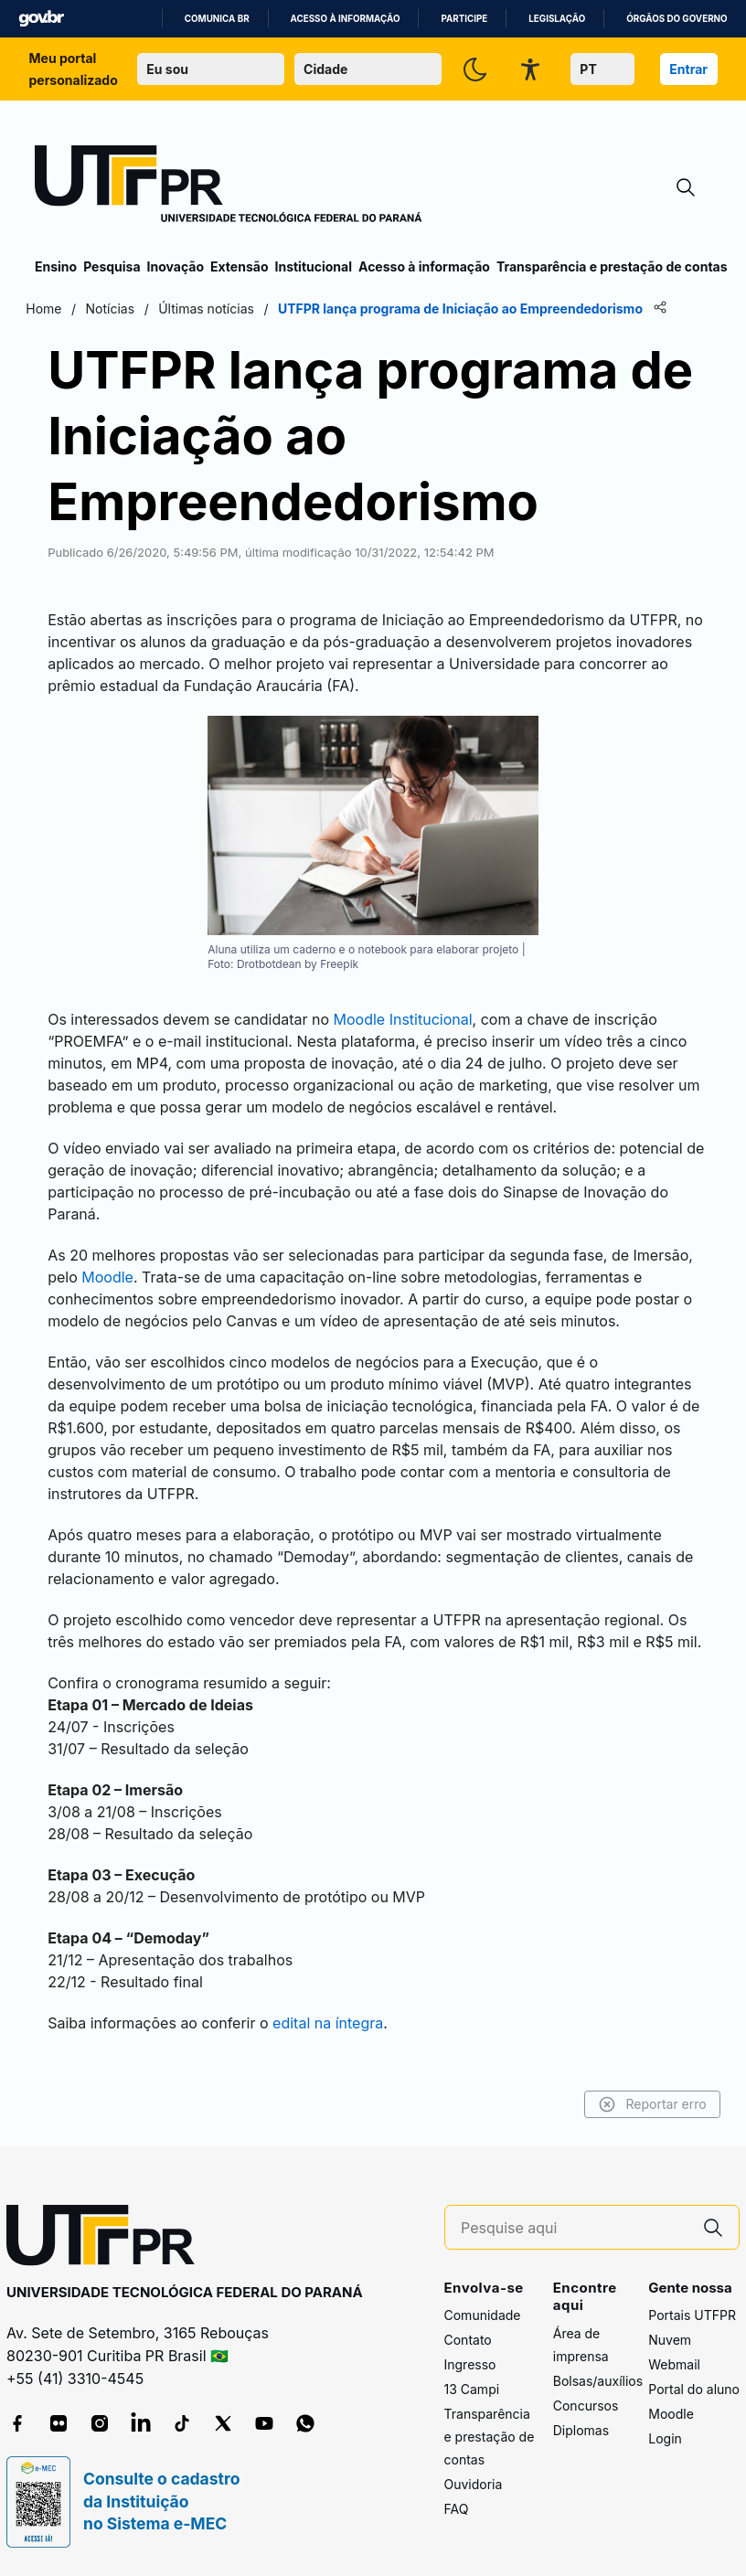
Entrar (688, 69)
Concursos (586, 2405)
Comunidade (482, 2315)
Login (665, 2438)
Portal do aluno (694, 2389)
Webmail (674, 2364)
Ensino (56, 266)
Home (52, 308)
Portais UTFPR (692, 2315)
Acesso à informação (345, 19)
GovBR (41, 18)
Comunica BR (217, 19)
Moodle (671, 2414)
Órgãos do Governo (676, 19)
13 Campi (472, 2389)
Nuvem (669, 2339)
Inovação (175, 266)
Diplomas (581, 2430)
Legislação (556, 19)
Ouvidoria (473, 2484)
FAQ (456, 2509)
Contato (468, 2339)
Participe (464, 19)
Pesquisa (111, 266)
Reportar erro (643, 2104)
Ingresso (470, 2364)
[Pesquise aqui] (574, 2228)
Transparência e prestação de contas (612, 266)
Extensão (239, 266)
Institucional (313, 266)
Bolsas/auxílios (598, 2381)
